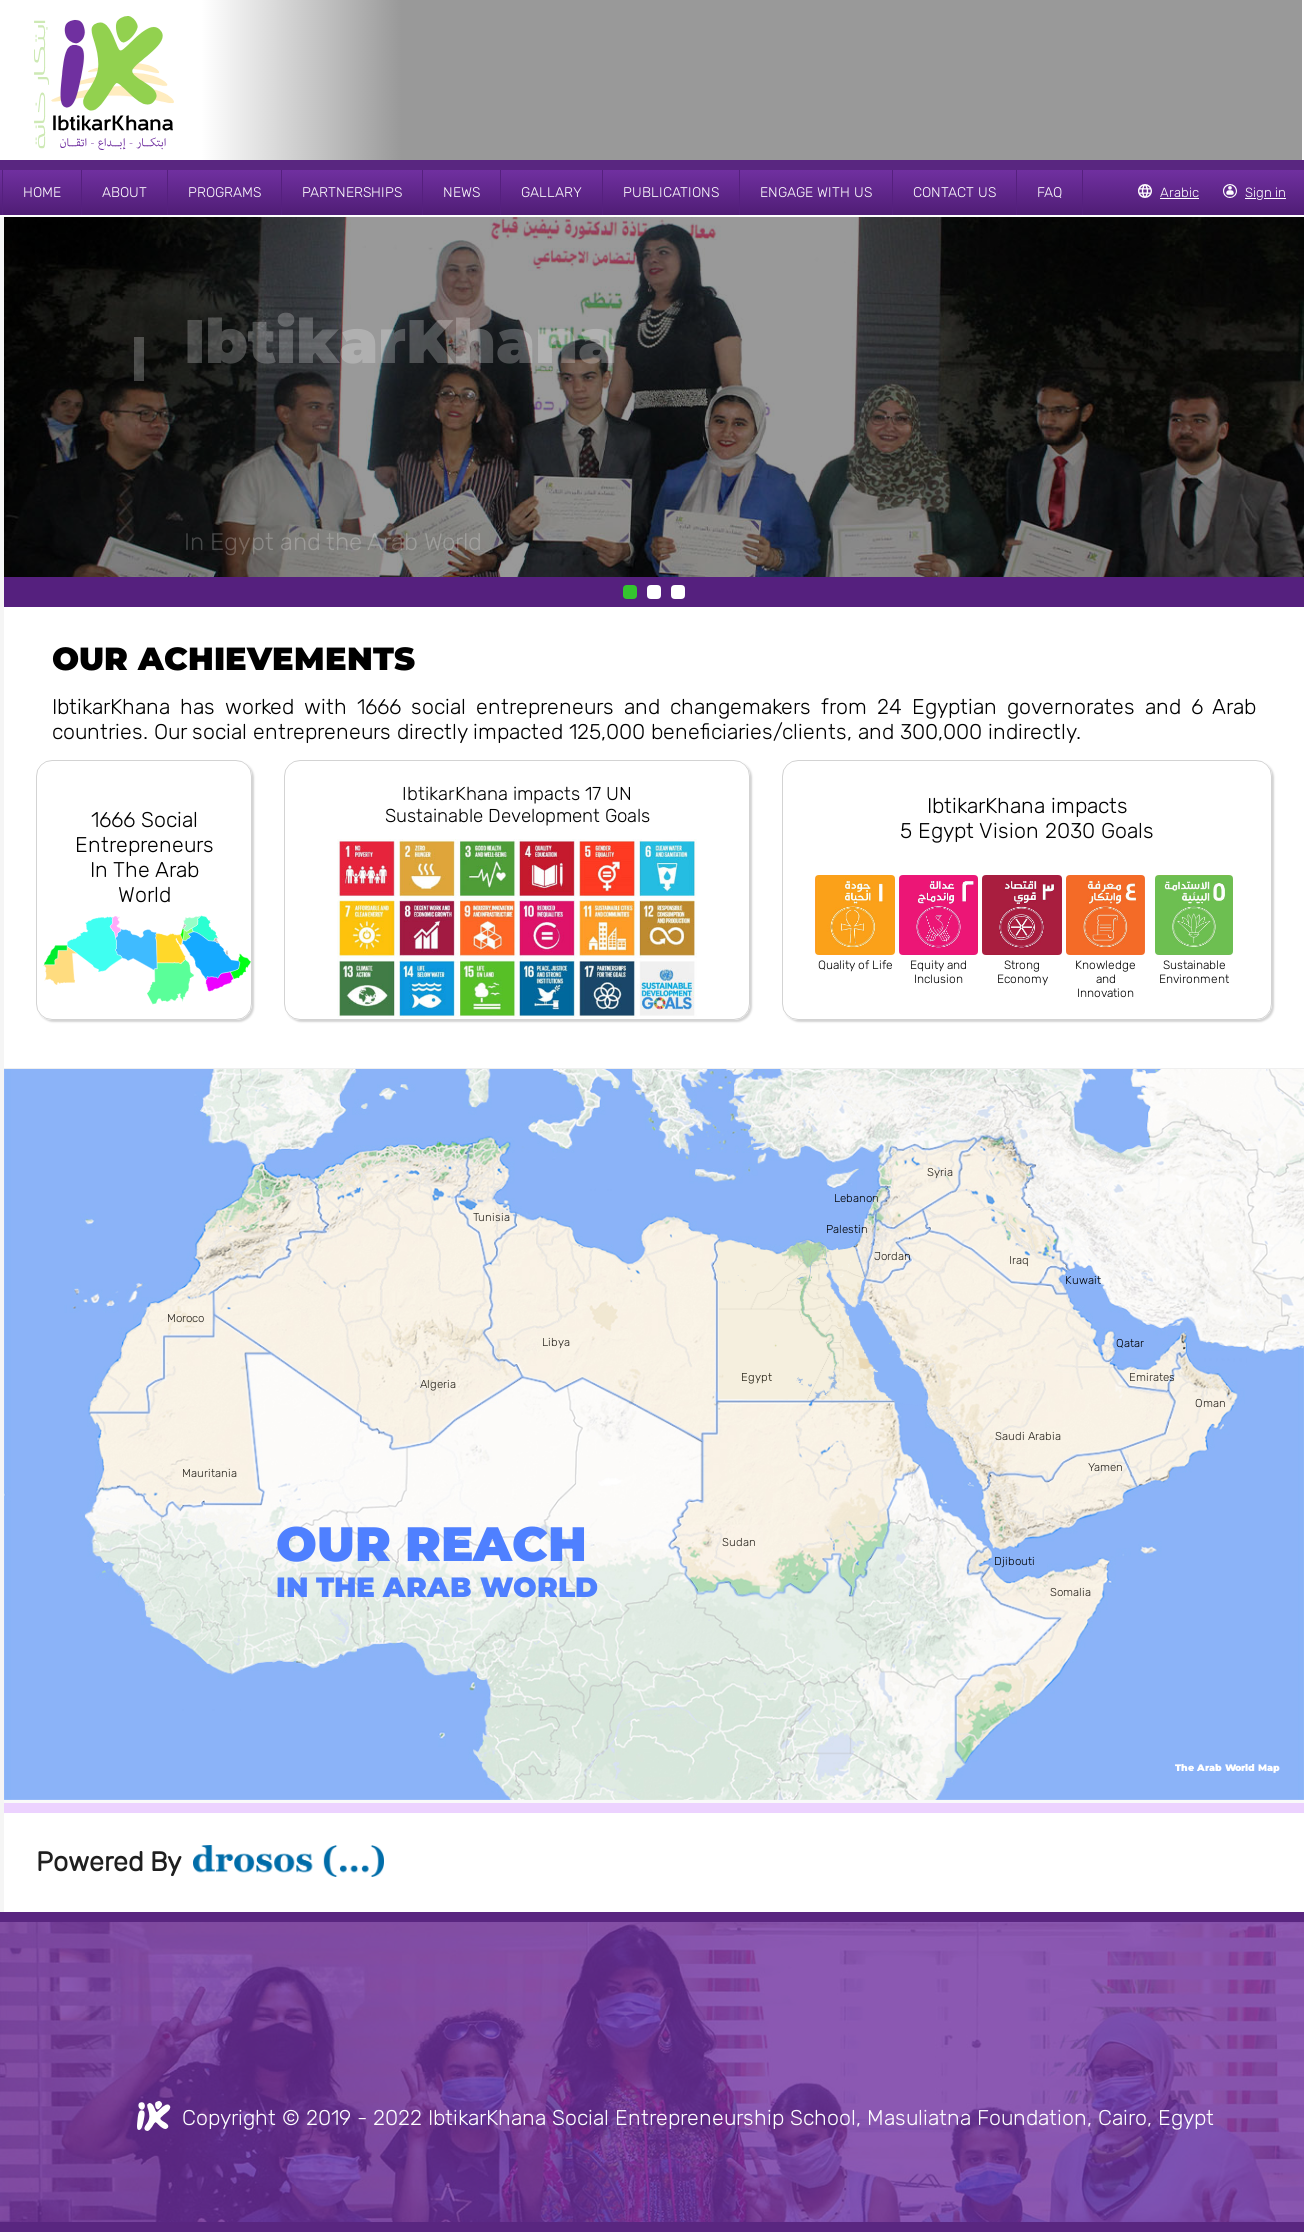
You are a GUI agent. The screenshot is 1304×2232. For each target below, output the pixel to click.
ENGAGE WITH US (816, 192)
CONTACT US (954, 192)
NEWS (461, 192)
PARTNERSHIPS (352, 192)
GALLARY (551, 192)
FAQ (1049, 192)
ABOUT (124, 192)
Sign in (1265, 192)
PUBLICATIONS (671, 192)
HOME (42, 192)
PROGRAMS (224, 192)
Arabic (1179, 192)
